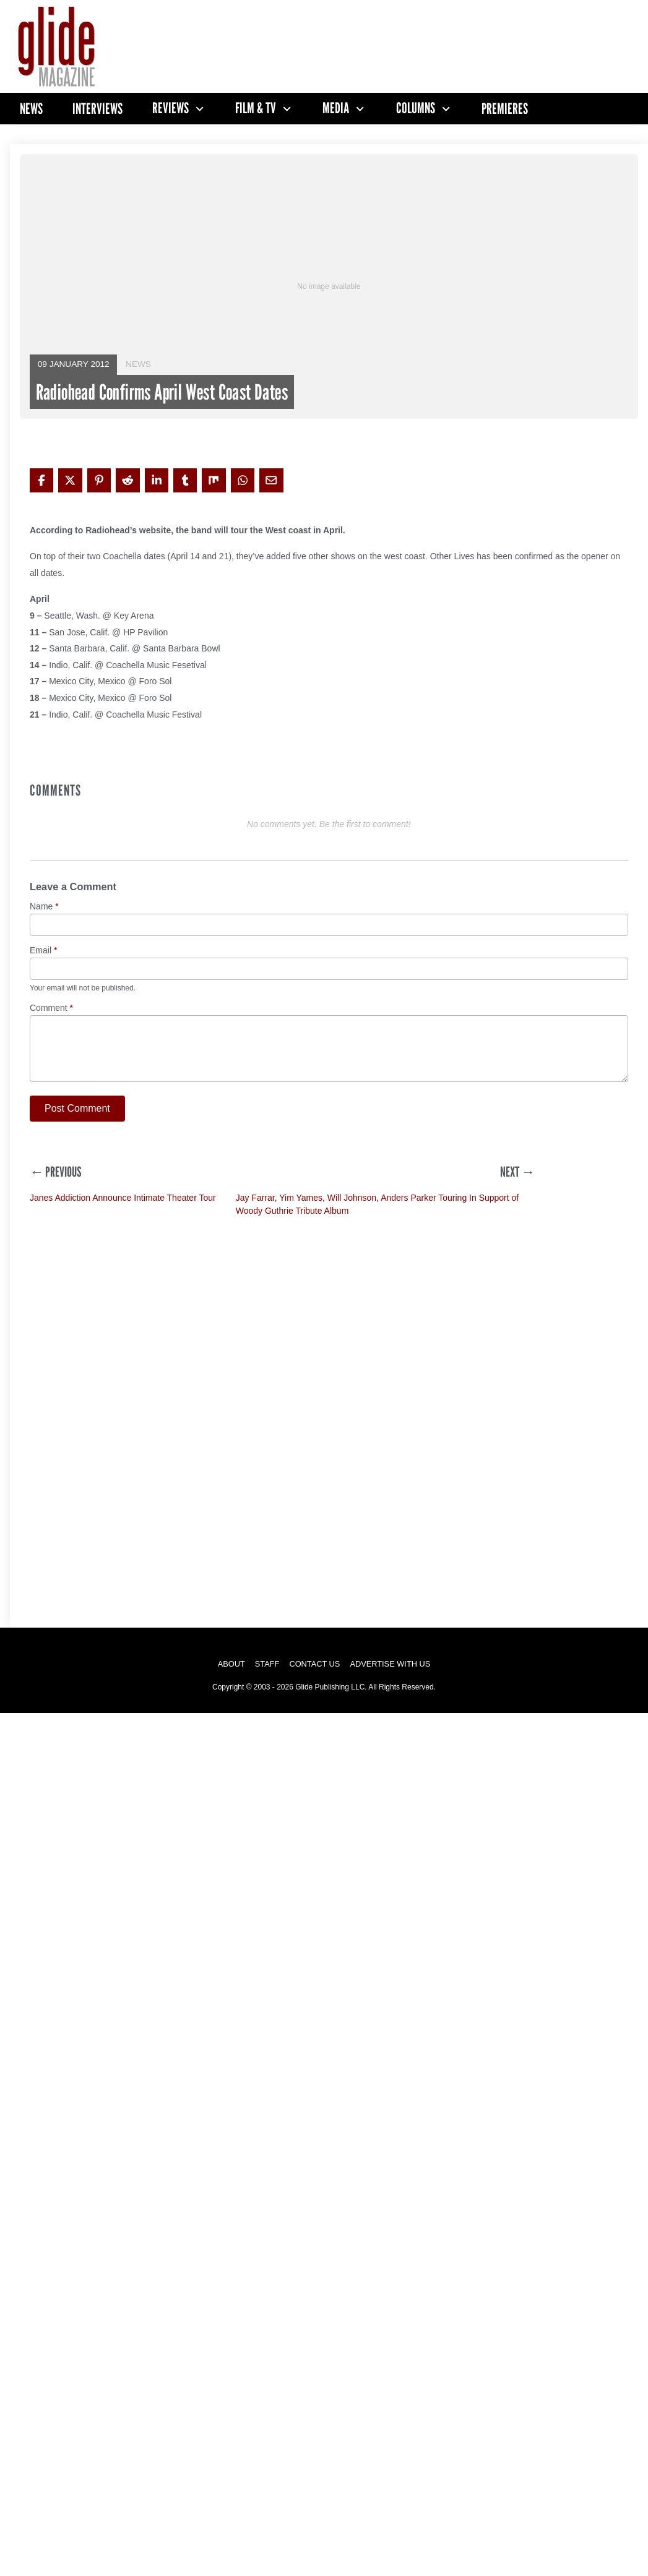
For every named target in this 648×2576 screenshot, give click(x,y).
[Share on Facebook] (41, 480)
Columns (415, 108)
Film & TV (255, 108)
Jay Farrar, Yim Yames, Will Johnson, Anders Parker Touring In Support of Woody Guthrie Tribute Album (377, 1204)
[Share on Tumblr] (185, 480)
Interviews (97, 109)
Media (335, 108)
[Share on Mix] (213, 480)
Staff (267, 1663)
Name (44, 906)
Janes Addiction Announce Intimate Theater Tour (123, 1198)
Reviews (170, 108)
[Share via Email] (271, 480)
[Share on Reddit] (127, 480)
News (31, 109)
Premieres (505, 109)
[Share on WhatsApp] (242, 480)
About (231, 1663)
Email (43, 950)
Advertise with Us (390, 1663)
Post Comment (77, 1108)
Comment (51, 1008)
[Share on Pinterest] (99, 480)
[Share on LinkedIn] (156, 480)
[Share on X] (70, 480)
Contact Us (314, 1663)
